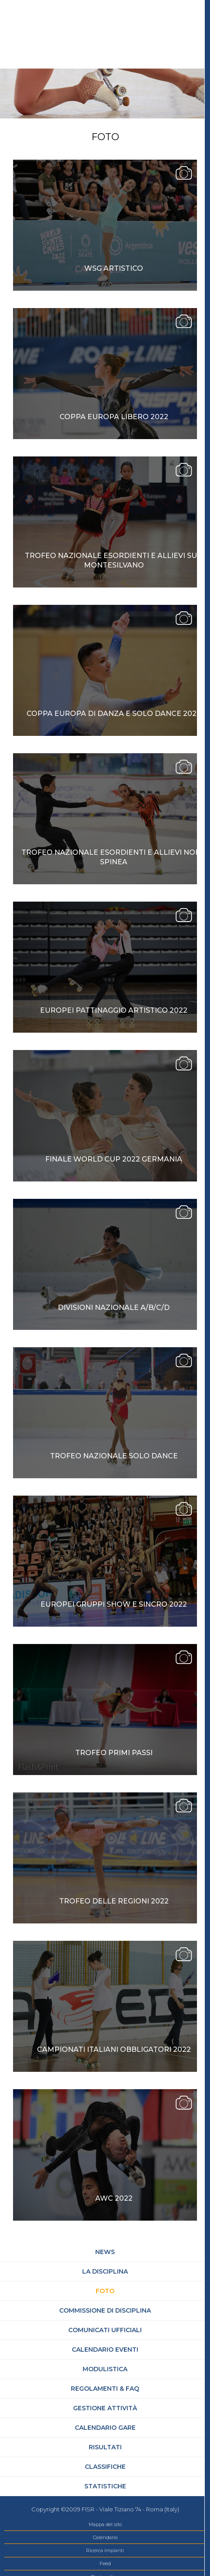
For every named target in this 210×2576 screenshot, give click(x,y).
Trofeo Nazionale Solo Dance (114, 1456)
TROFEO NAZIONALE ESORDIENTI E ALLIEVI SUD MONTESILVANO (114, 560)
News (105, 2252)
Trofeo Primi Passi (114, 1753)
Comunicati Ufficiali (105, 2330)
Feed (105, 2563)
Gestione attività (105, 2408)
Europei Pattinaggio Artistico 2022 (113, 1010)
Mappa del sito (105, 2524)
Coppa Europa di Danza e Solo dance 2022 (114, 713)
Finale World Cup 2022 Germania (113, 1159)
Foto (105, 2291)
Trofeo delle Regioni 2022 (114, 1901)
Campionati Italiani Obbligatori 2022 (114, 2049)
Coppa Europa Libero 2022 (114, 417)
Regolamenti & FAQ (105, 2388)
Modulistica (105, 2369)
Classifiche (105, 2467)
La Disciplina (105, 2271)
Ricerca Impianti (105, 2550)
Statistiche (105, 2486)
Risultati (105, 2447)
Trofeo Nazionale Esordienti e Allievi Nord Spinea (113, 857)
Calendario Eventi (105, 2349)
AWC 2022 (114, 2198)
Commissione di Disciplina (105, 2310)
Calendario (105, 2537)
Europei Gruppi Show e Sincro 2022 (113, 1604)
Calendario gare (105, 2428)
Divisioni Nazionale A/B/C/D (114, 1307)
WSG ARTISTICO (113, 268)
